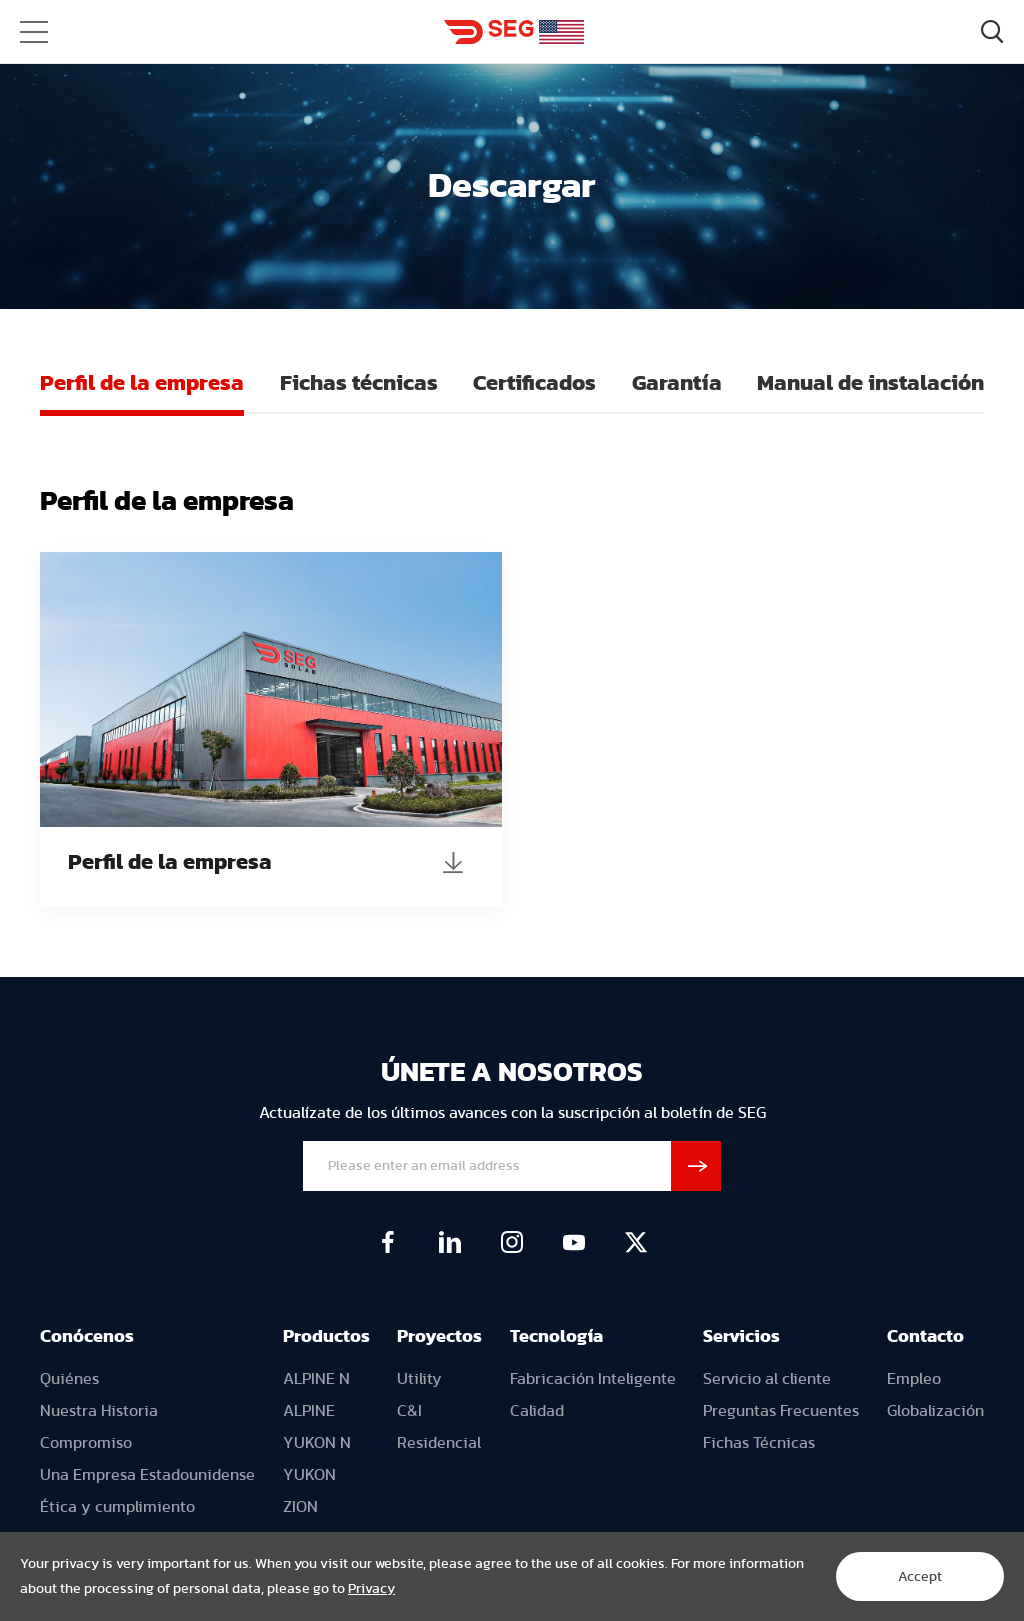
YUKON (309, 1475)
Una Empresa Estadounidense (147, 1475)
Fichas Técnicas (759, 1443)
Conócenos (87, 1337)
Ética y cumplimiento (117, 1507)
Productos (326, 1337)
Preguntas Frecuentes (781, 1411)
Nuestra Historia (99, 1411)
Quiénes (69, 1379)
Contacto (925, 1337)
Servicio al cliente (767, 1379)
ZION (300, 1507)
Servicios (741, 1337)
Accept (920, 1577)
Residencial (439, 1443)
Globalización (935, 1411)
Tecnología (556, 1337)
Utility (419, 1379)
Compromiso (86, 1443)
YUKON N (317, 1443)
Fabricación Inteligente (593, 1379)
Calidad (537, 1411)
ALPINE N (316, 1379)
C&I (409, 1411)
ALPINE (309, 1411)
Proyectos (439, 1337)
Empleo (914, 1379)
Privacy (371, 1589)
